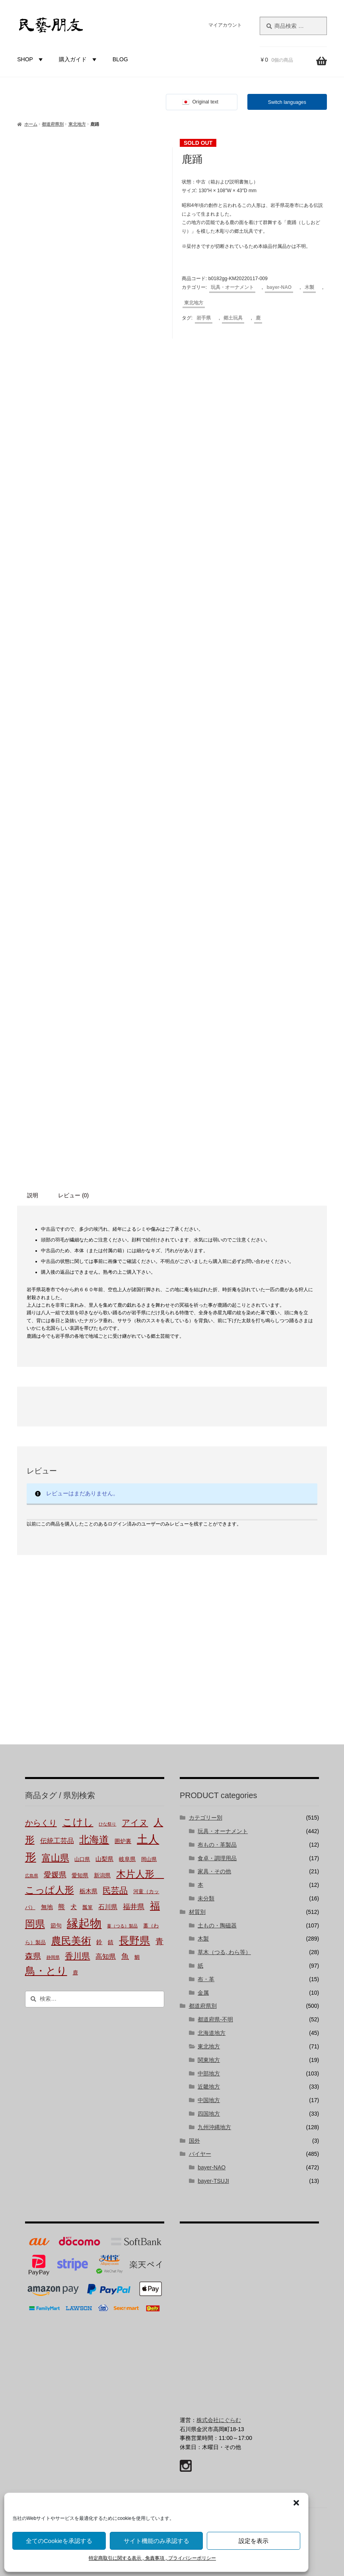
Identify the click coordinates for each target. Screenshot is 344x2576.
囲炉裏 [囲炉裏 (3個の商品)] (123, 1841)
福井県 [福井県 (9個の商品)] (133, 1907)
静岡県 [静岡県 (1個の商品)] (53, 1957)
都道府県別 (53, 124)
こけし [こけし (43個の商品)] (77, 1822)
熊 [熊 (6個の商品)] (61, 1907)
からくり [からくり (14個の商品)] (41, 1822)
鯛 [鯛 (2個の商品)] (137, 1957)
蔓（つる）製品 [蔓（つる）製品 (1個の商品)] (122, 1925)
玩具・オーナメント (232, 287)
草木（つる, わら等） (224, 1952)
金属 (203, 1992)
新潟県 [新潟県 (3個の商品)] (102, 1875)
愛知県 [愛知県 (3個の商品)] (80, 1875)
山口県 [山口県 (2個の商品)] (82, 1859)
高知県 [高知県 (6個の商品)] (105, 1956)
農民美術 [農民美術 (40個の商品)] (71, 1940)
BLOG (120, 59)
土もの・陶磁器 (217, 1925)
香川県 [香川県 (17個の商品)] (77, 1955)
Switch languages (287, 102)
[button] (296, 2503)
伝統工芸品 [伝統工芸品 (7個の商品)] (57, 1841)
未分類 (206, 1898)
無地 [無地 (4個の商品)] (47, 1907)
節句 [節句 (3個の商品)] (56, 1925)
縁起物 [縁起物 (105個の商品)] (84, 1923)
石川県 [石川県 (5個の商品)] (107, 1907)
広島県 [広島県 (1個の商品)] (31, 1875)
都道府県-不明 (215, 2019)
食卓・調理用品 (217, 1858)
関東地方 (209, 2060)
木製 (309, 287)
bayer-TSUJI (213, 2181)
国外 (194, 2141)
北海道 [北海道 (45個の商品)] (94, 1839)
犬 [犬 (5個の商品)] (73, 1907)
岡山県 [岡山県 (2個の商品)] (149, 1859)
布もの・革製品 (217, 1844)
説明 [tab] (32, 1195)
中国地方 (209, 2100)
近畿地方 (209, 2086)
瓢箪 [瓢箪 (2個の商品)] (87, 1907)
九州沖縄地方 (214, 2127)
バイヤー (200, 2154)
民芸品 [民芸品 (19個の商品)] (115, 1890)
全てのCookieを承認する (59, 2540)
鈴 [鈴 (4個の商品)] (99, 1942)
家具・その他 (214, 1871)
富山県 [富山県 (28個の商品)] (55, 1858)
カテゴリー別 (205, 1817)
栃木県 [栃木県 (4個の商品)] (88, 1891)
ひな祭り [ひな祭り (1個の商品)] (107, 1824)
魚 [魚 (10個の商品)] (125, 1956)
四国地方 (209, 2113)
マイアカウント (225, 25)
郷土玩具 (233, 318)
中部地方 (209, 2073)
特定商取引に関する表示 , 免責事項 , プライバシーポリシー (152, 2558)
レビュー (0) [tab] (73, 1195)
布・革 (206, 1979)
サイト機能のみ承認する (156, 2540)
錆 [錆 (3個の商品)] (110, 1942)
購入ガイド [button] (79, 59)
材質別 (197, 1912)
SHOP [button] (31, 59)
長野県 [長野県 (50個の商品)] (134, 1940)
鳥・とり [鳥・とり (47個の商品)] (46, 1970)
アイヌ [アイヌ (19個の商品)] (135, 1823)
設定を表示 (253, 2540)
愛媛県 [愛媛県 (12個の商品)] (55, 1874)
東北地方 (77, 124)
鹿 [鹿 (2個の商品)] (75, 1973)
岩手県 (203, 318)
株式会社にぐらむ (218, 2420)
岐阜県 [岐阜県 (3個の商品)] (127, 1859)
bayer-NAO (279, 287)
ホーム (30, 124)
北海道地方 (211, 2033)
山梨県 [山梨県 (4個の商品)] (104, 1858)
